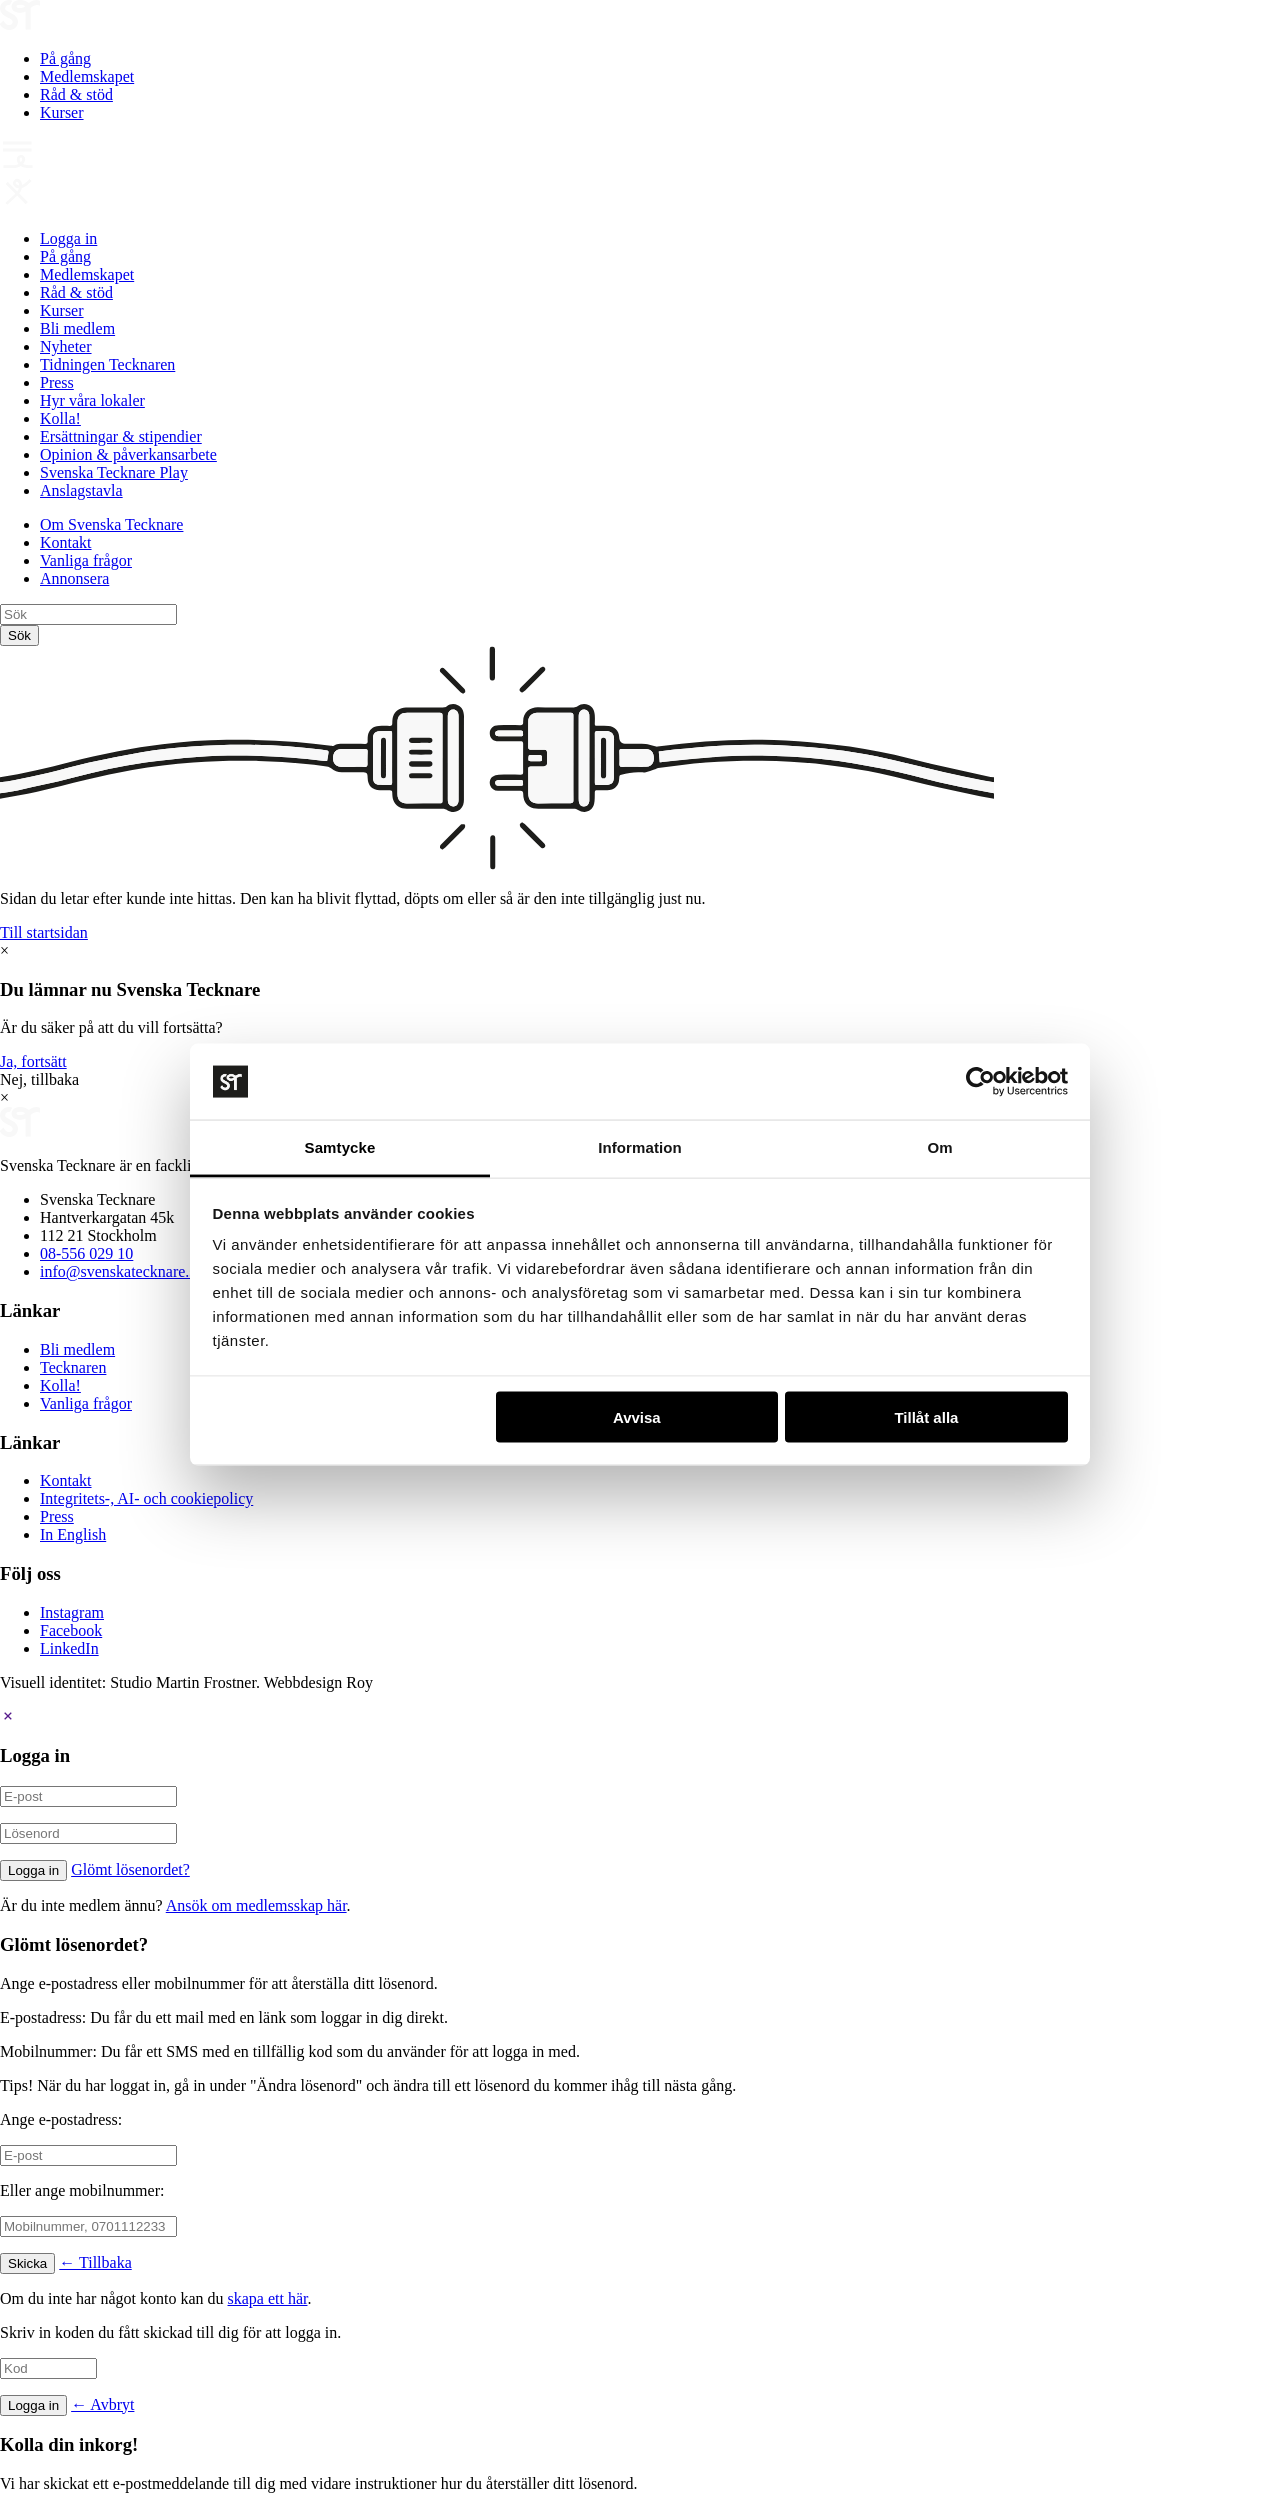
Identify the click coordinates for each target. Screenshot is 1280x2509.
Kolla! (60, 418)
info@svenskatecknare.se (121, 1271)
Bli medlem (77, 328)
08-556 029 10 (86, 1253)
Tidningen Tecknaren (107, 364)
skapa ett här (268, 2298)
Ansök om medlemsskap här (256, 1905)
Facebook (71, 1630)
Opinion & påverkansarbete (128, 454)
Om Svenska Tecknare (111, 524)
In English (73, 1534)
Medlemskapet (87, 76)
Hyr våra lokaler (92, 400)
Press (57, 382)
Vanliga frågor (86, 560)
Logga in (68, 238)
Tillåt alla (926, 1416)
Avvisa (637, 1416)
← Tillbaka (95, 2262)
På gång (65, 58)
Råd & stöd (76, 94)
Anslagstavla (81, 490)
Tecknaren (73, 1367)
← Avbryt (102, 2404)
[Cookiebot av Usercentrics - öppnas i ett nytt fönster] (980, 1082)
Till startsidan (44, 932)
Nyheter (66, 346)
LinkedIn (69, 1648)
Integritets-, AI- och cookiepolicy (146, 1498)
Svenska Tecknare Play (114, 472)
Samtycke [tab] (340, 1147)
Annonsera (74, 578)
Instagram (72, 1612)
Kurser (62, 112)
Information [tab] (640, 1147)
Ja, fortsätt (33, 1061)
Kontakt (66, 542)
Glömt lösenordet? (130, 1869)
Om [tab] (939, 1147)
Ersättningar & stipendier (121, 436)
